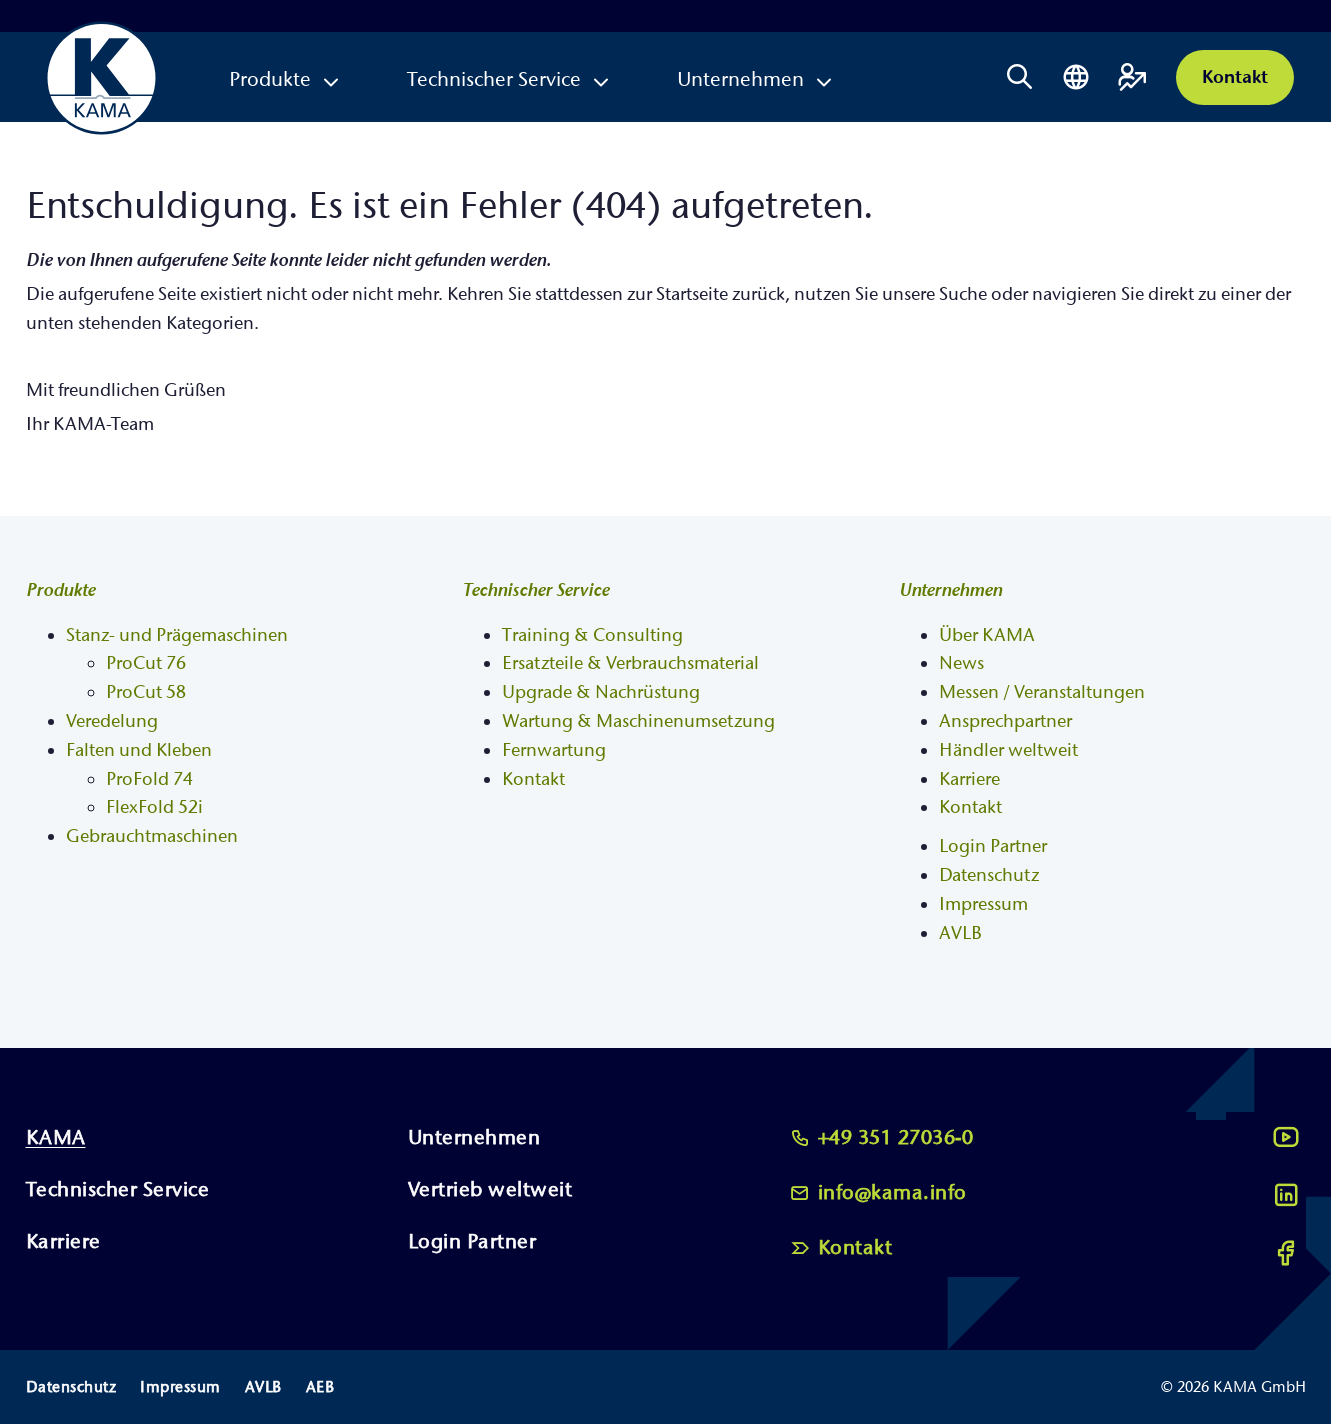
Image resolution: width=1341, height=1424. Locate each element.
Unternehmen (740, 79)
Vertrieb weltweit (490, 1189)
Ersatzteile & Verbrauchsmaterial (630, 663)
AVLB (960, 933)
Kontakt (1235, 77)
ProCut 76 (146, 663)
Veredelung (112, 721)
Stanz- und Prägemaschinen (177, 635)
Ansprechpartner (1005, 721)
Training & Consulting (592, 635)
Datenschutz (989, 875)
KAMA (56, 1137)
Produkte (270, 79)
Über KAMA (987, 635)
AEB (320, 1387)
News (961, 663)
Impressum (983, 904)
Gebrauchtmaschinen (152, 836)
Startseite (692, 294)
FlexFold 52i (154, 807)
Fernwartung (554, 750)
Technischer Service (494, 79)
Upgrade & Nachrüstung (601, 692)
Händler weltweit (1008, 750)
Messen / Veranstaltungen (1042, 692)
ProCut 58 (146, 692)
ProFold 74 (149, 779)
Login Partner (993, 846)
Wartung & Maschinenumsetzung (638, 721)
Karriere (969, 779)
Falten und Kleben (139, 750)
